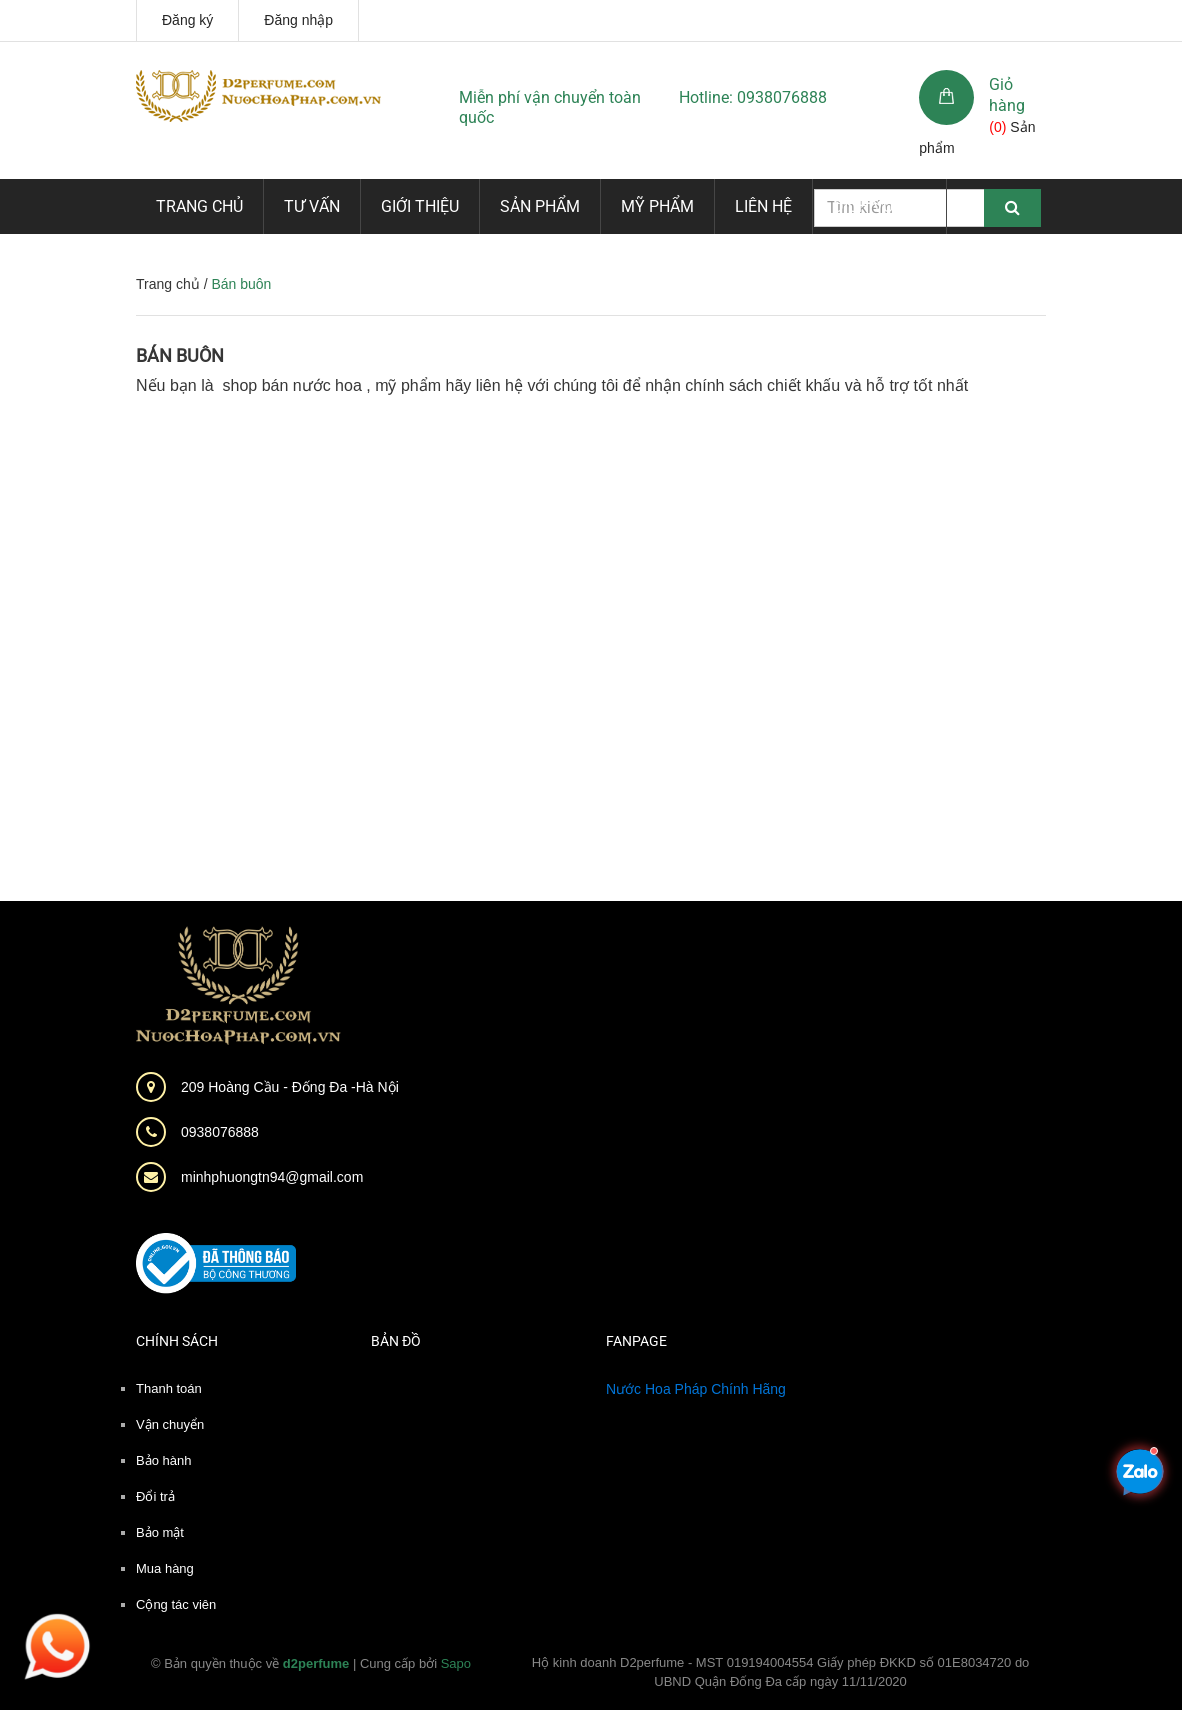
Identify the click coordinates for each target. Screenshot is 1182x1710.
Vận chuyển (170, 1424)
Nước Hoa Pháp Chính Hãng (696, 1389)
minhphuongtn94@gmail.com (272, 1177)
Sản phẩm (540, 206)
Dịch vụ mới (879, 206)
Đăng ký (187, 20)
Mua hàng (165, 1568)
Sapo (456, 1663)
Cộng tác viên (176, 1604)
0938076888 (220, 1132)
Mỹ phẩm (657, 206)
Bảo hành (163, 1460)
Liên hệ (763, 206)
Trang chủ (199, 206)
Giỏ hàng (1007, 95)
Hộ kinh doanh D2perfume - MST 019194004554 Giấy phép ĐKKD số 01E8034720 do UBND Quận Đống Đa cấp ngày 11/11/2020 (781, 1672)
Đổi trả (155, 1496)
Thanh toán (169, 1388)
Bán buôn (180, 355)
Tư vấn (312, 206)
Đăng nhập (298, 20)
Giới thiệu (420, 206)
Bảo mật (160, 1532)
